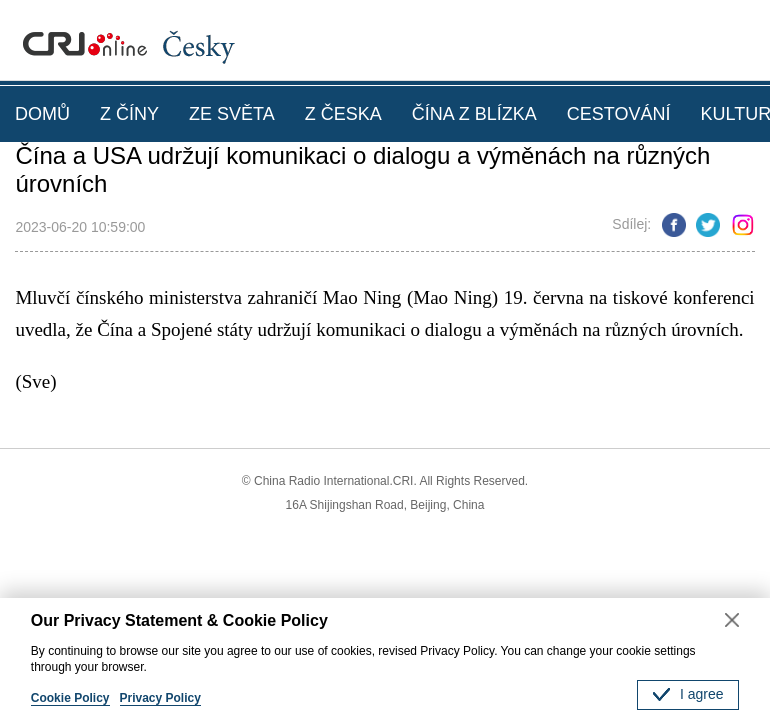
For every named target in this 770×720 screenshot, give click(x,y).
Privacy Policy (160, 698)
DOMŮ (42, 114)
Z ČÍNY (129, 114)
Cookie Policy (70, 698)
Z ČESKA (343, 114)
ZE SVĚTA (232, 114)
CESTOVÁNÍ (619, 114)
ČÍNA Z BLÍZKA (474, 114)
